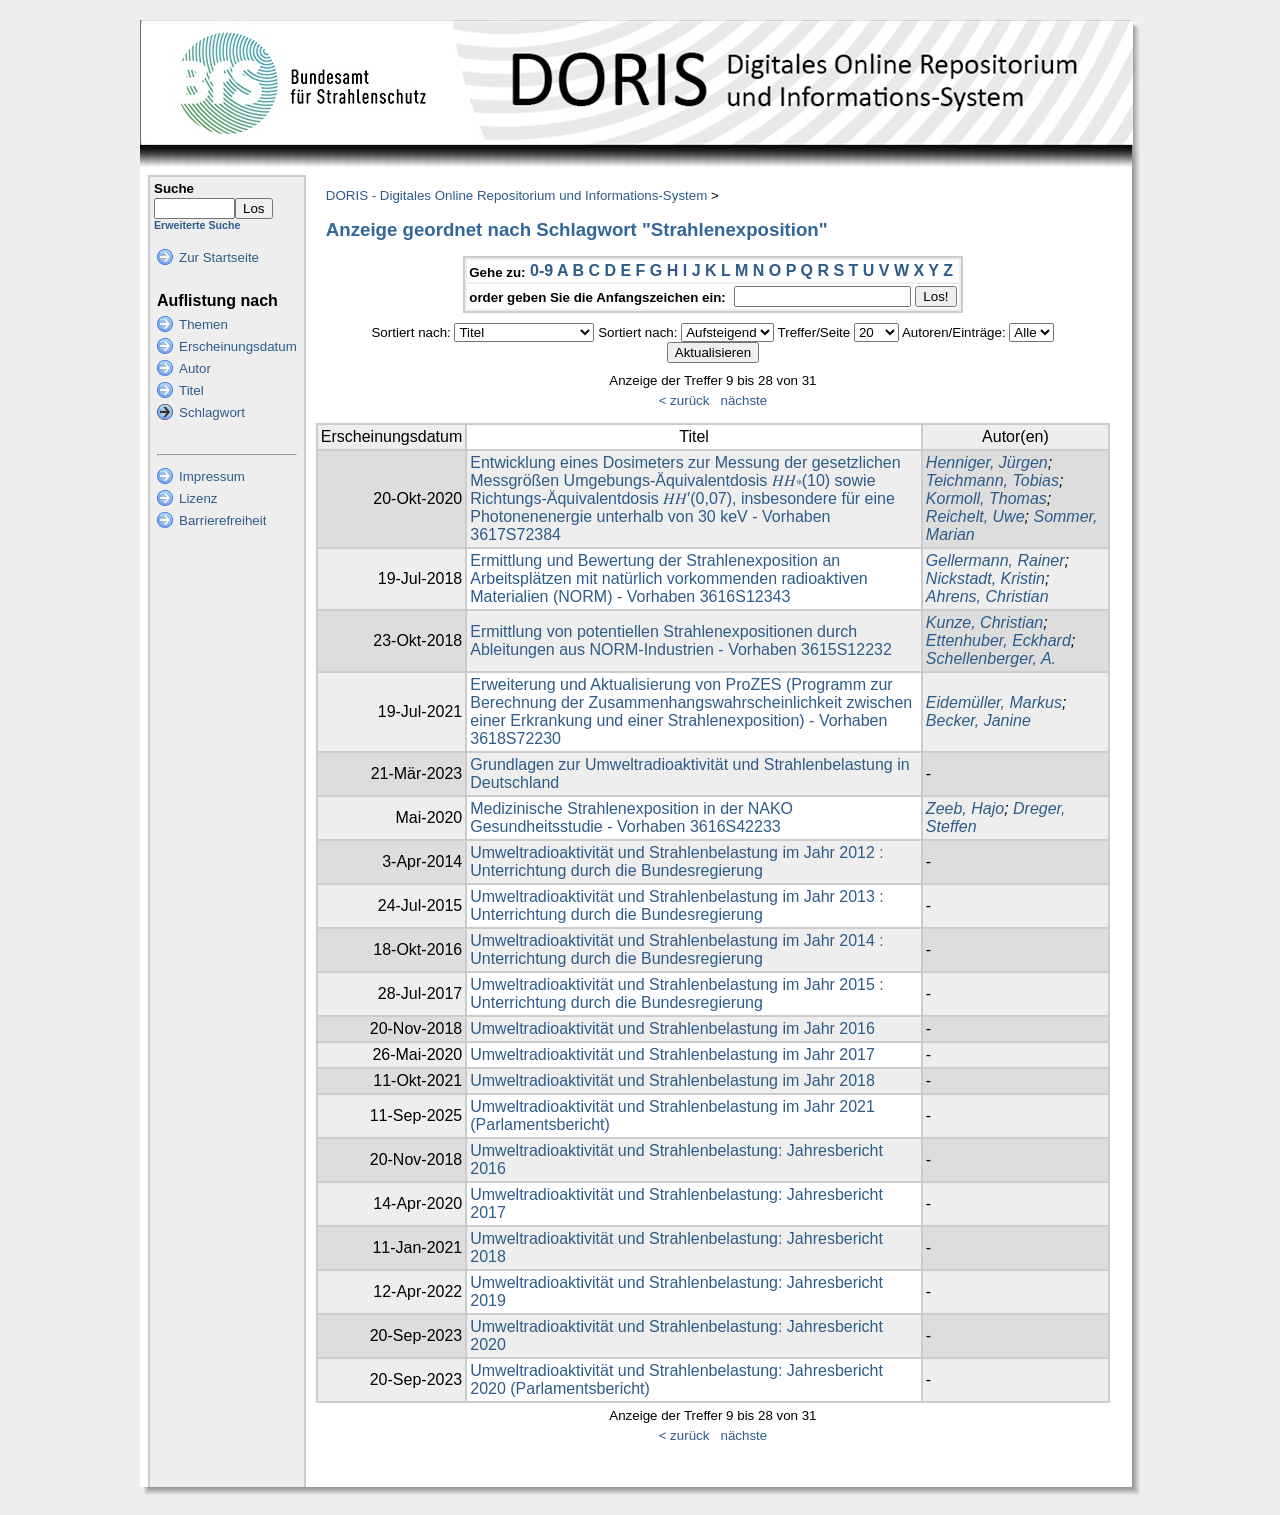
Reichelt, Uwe (975, 516)
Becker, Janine (978, 720)
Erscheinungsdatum (238, 346)
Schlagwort (212, 412)
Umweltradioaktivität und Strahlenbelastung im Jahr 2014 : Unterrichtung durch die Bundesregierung (677, 949)
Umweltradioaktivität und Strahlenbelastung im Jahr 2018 (672, 1080)
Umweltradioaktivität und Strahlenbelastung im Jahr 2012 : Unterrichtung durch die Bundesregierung (677, 861)
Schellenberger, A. (991, 658)
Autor (195, 368)
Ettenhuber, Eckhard (998, 640)
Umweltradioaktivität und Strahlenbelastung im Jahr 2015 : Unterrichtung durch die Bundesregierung (677, 993)
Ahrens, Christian (987, 596)
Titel (191, 390)
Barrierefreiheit (222, 520)
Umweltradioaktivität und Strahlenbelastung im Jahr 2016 (672, 1028)
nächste (743, 400)
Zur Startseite (219, 257)
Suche (174, 188)
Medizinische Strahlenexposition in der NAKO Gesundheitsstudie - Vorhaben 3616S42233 (631, 817)
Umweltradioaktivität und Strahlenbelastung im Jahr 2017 (672, 1054)
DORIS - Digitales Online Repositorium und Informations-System (516, 195)
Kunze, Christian (984, 622)
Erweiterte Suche (197, 225)
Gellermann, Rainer (995, 560)
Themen (203, 324)
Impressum (212, 476)
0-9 (541, 270)
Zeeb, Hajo (965, 808)
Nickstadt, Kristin (985, 578)
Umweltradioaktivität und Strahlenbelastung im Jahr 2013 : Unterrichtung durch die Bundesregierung (677, 905)
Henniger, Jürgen (987, 462)
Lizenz (198, 498)
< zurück (684, 400)
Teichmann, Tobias (992, 480)
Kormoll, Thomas (986, 498)
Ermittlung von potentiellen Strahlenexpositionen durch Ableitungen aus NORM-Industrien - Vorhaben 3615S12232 (681, 640)
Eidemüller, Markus (994, 702)
